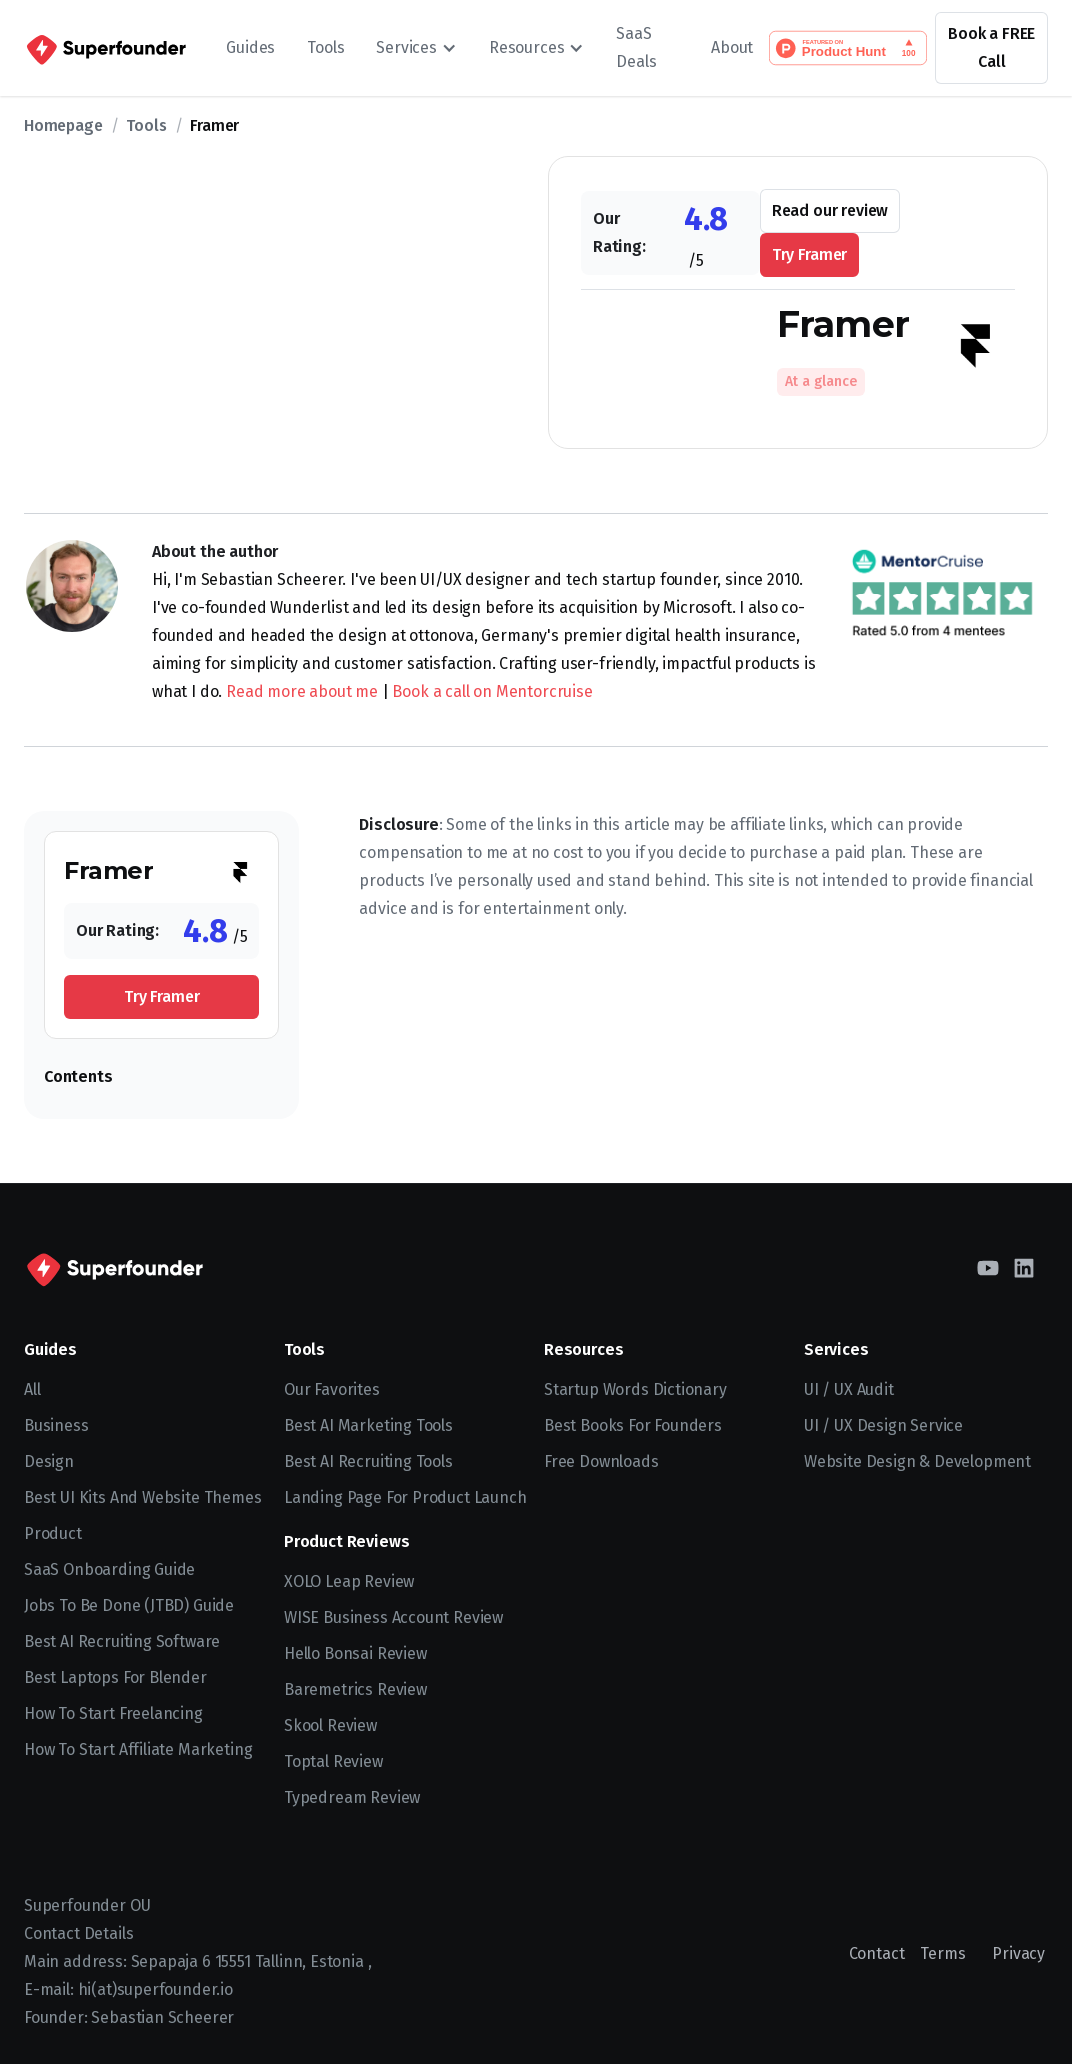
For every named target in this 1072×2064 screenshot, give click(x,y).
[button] (416, 48)
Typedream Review (352, 1797)
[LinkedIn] (1024, 1268)
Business (56, 1425)
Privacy (1018, 1953)
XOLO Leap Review (349, 1581)
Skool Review (330, 1725)
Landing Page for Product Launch (405, 1497)
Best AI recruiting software (122, 1641)
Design (49, 1461)
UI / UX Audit (849, 1389)
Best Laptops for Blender (115, 1677)
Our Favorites (332, 1389)
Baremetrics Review (355, 1689)
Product (53, 1533)
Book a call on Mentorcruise (492, 691)
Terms (942, 1953)
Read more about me (302, 691)
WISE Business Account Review (393, 1617)
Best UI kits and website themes (143, 1497)
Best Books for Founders (633, 1425)
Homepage (63, 125)
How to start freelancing (113, 1713)
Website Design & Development (917, 1461)
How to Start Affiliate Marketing (138, 1749)
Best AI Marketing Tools (368, 1425)
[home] (105, 48)
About (732, 47)
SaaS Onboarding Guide (109, 1569)
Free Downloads (601, 1461)
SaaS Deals (636, 47)
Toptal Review (333, 1761)
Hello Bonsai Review (355, 1653)
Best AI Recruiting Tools (368, 1461)
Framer (214, 125)
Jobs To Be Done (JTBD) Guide (129, 1605)
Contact (877, 1953)
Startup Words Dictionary (635, 1389)
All (32, 1389)
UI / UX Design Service (883, 1425)
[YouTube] (988, 1268)
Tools (325, 47)
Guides (250, 47)
